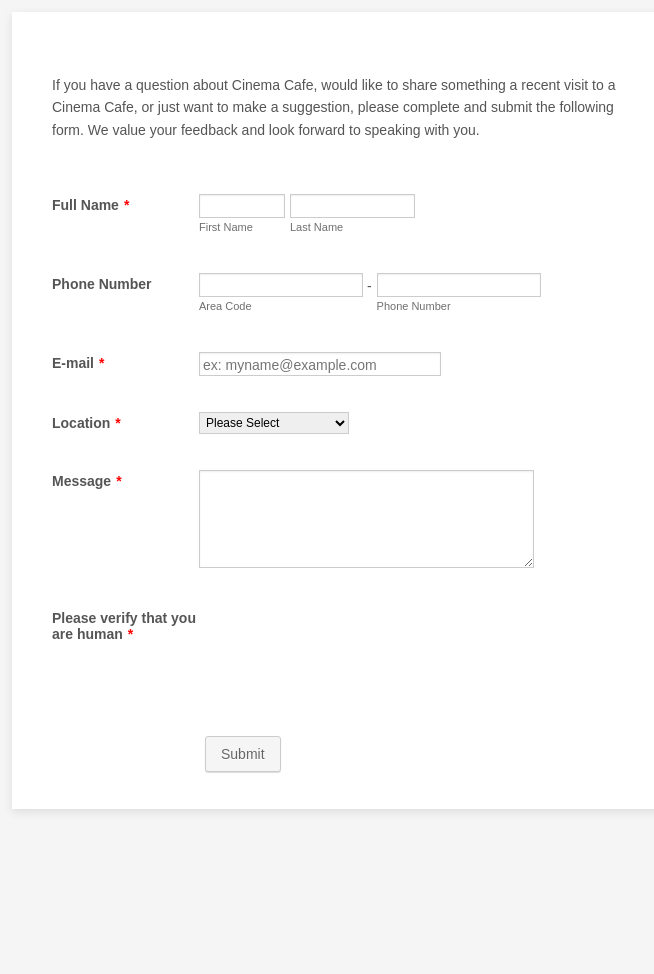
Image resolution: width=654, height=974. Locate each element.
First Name (226, 227)
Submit (243, 754)
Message (87, 481)
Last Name (316, 227)
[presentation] (351, 646)
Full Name (90, 205)
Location (86, 423)
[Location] (274, 423)
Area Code (225, 306)
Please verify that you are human (124, 626)
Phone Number (102, 284)
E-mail (78, 363)
